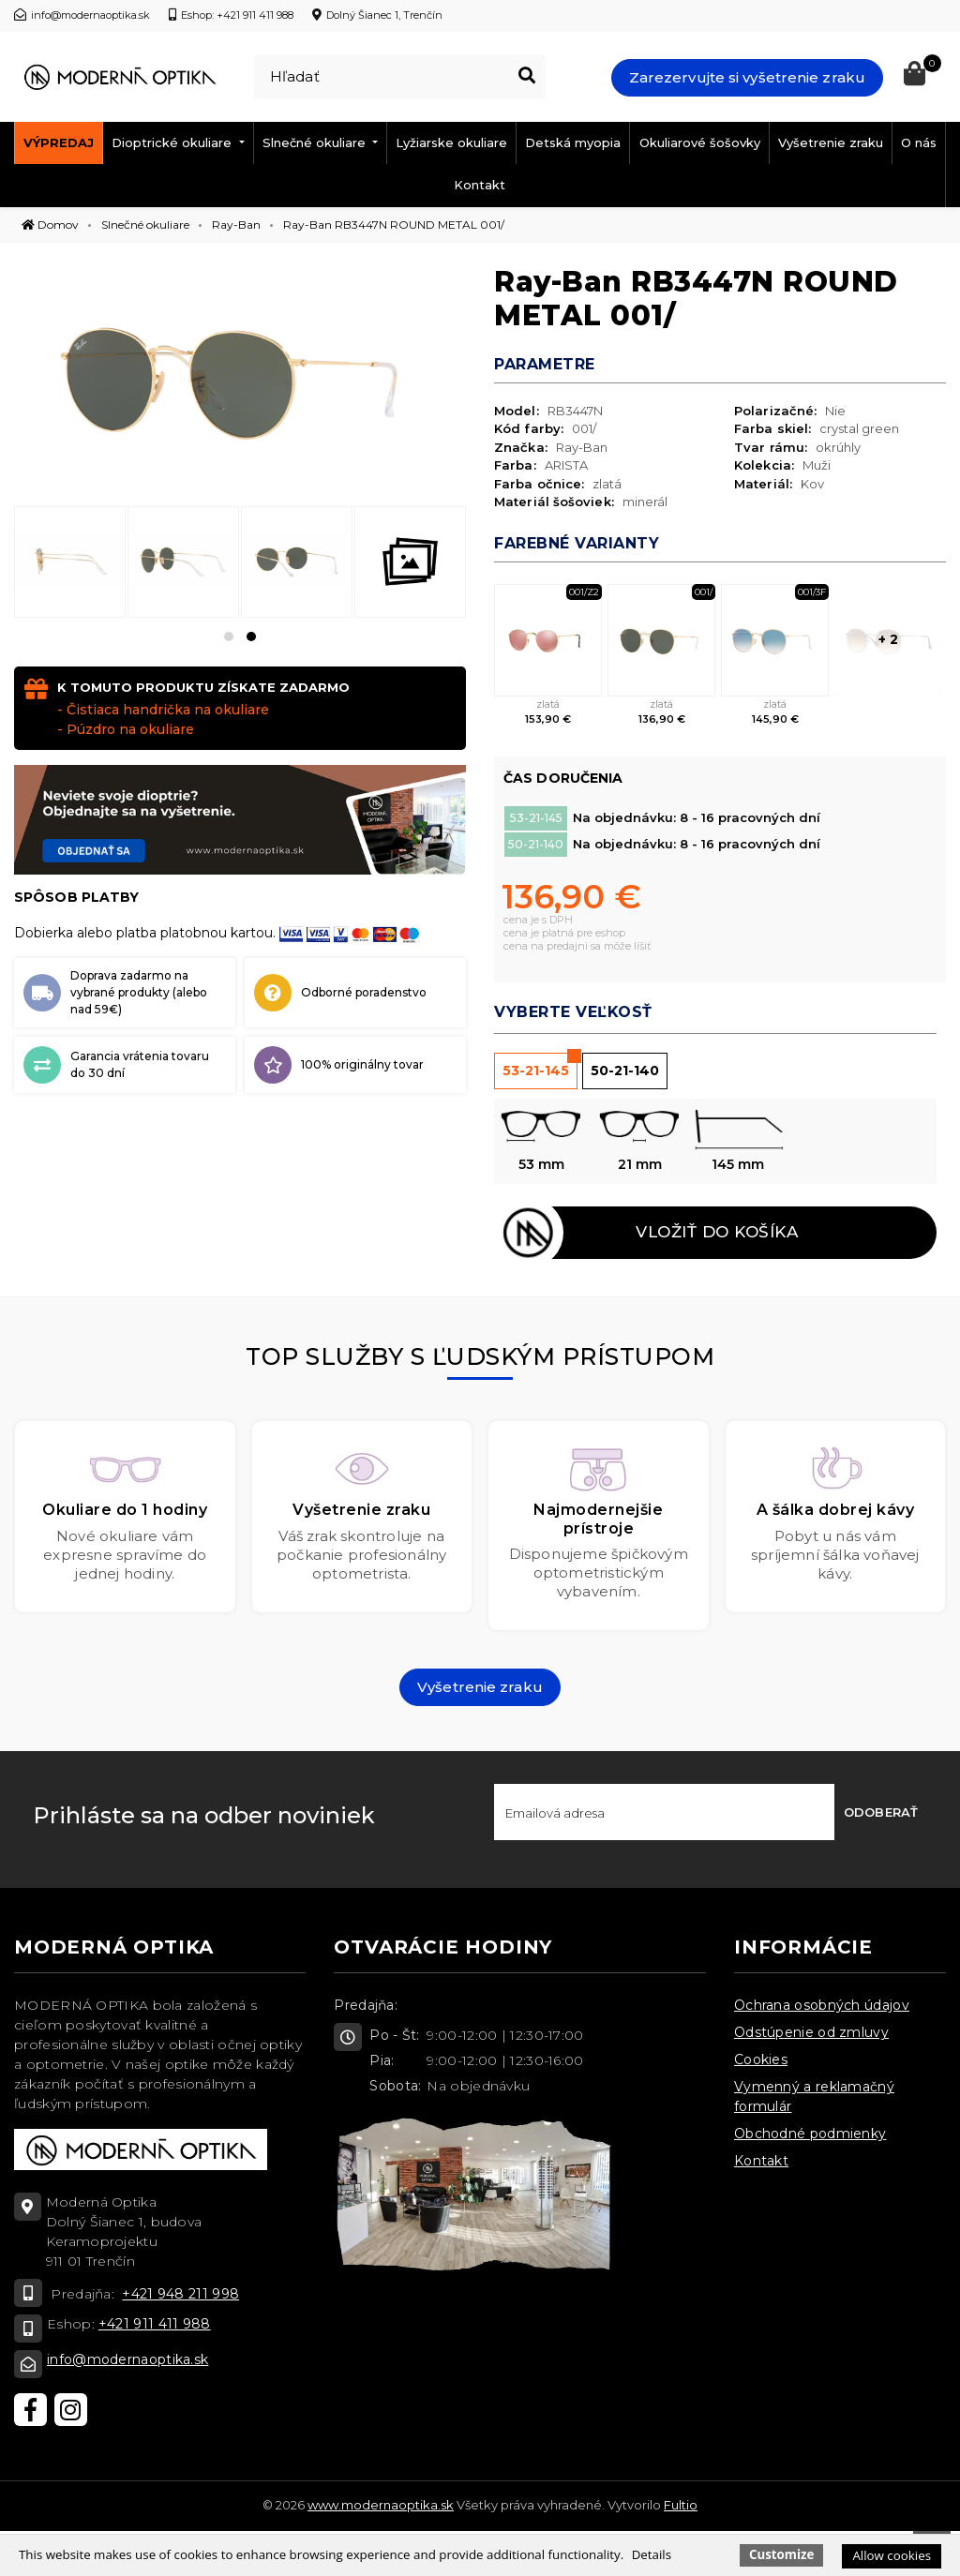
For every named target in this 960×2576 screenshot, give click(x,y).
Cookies (761, 2062)
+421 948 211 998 (180, 2296)
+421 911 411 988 (154, 2326)
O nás (919, 142)
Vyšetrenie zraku (830, 142)
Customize (781, 2554)
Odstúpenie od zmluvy (811, 2035)
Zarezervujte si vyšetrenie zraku (747, 77)
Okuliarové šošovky (699, 142)
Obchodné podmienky (810, 2136)
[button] (229, 636)
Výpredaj (58, 142)
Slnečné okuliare (315, 142)
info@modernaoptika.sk (127, 2362)
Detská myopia (573, 142)
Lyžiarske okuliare (451, 142)
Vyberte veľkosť (573, 1012)
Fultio (681, 2507)
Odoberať (881, 1814)
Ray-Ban (236, 224)
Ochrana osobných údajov (821, 2007)
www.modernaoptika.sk (381, 2507)
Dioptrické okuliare (173, 142)
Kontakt (479, 184)
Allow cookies (891, 2555)
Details (651, 2554)
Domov (50, 224)
